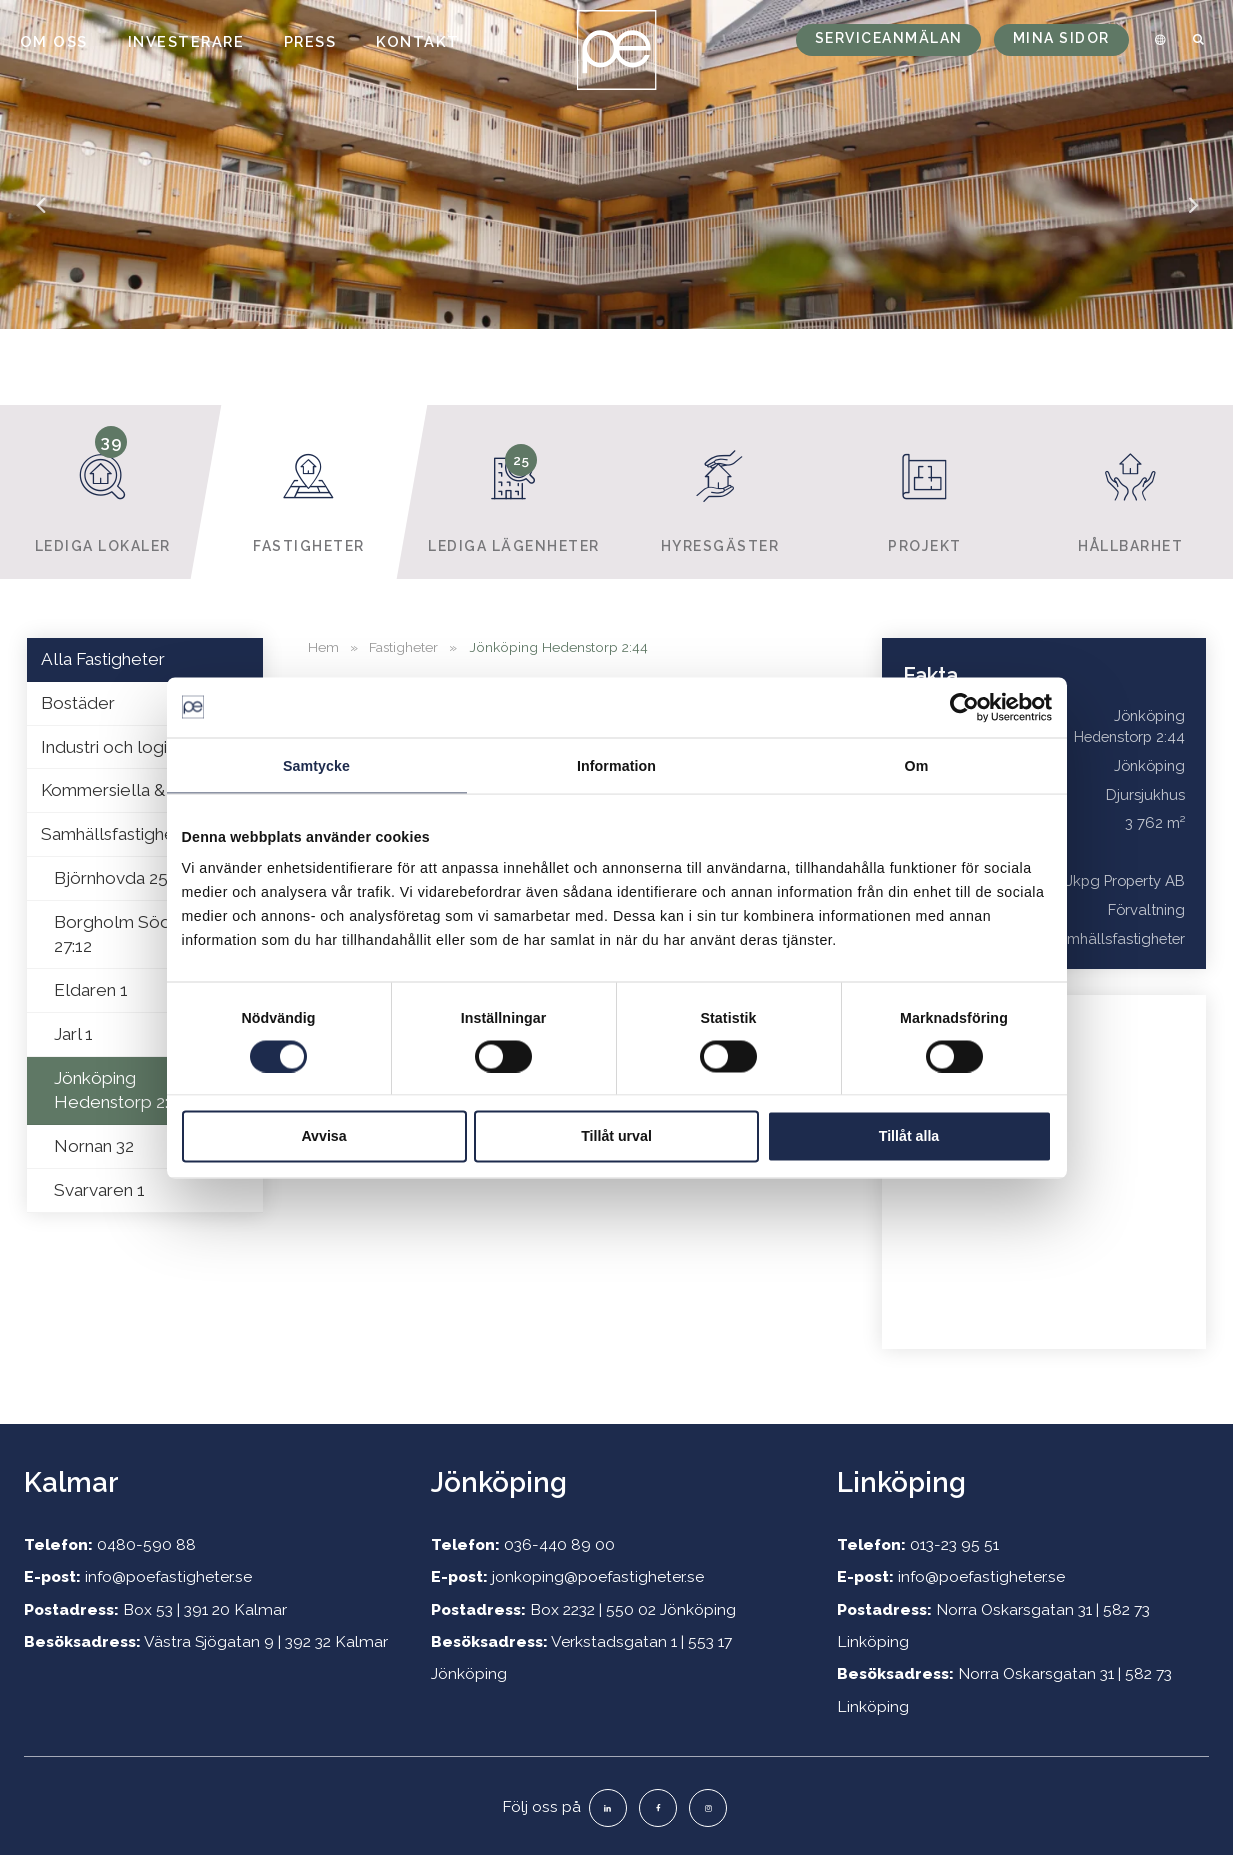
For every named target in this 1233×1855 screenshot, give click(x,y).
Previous (40, 219)
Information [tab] (616, 765)
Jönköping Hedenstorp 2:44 (121, 1090)
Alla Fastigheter (103, 659)
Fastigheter (308, 491)
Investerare (186, 41)
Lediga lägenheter (513, 491)
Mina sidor (1061, 38)
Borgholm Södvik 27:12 (123, 934)
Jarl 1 (73, 1034)
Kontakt (418, 41)
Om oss (54, 41)
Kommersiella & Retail (128, 790)
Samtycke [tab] (316, 765)
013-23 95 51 (954, 1544)
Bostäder (78, 703)
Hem (323, 647)
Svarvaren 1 (99, 1190)
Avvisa (323, 1136)
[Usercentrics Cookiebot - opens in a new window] (964, 707)
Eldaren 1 (91, 990)
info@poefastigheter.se (168, 1576)
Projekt (924, 491)
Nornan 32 (94, 1146)
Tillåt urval (616, 1136)
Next (1193, 219)
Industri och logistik (117, 747)
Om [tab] (917, 765)
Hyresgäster (719, 491)
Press (310, 41)
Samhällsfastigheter (119, 834)
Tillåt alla (909, 1136)
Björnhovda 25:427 (126, 878)
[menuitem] (1157, 40)
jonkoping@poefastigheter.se (598, 1576)
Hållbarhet (1130, 491)
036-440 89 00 (559, 1544)
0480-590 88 (146, 1544)
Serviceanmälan (889, 38)
